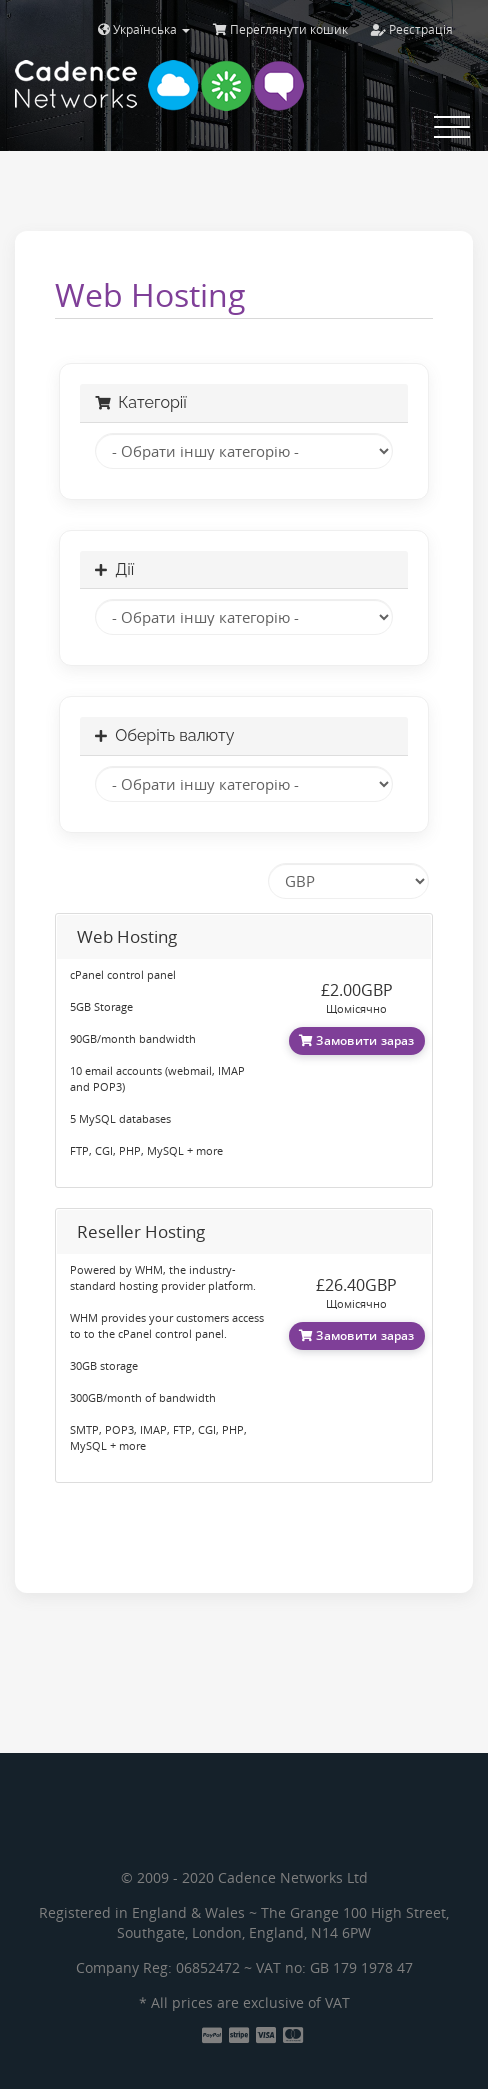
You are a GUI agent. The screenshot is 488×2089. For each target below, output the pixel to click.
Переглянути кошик (280, 29)
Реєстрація (412, 29)
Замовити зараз (357, 1040)
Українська (144, 29)
